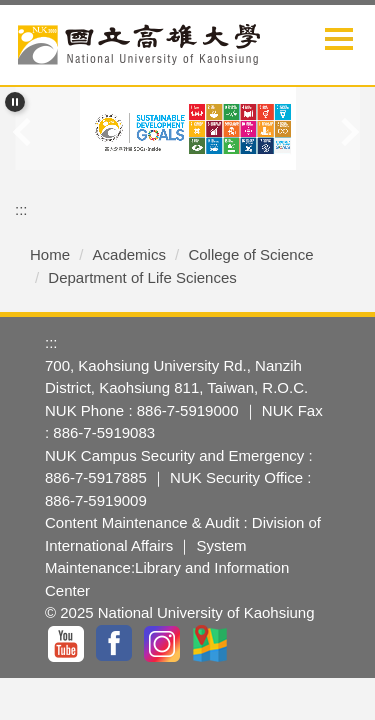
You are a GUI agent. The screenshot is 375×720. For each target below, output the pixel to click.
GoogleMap (212, 644)
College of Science (250, 254)
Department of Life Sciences (142, 277)
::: (21, 209)
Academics (129, 254)
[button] (15, 102)
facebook (115, 644)
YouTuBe (67, 644)
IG (163, 644)
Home (50, 254)
